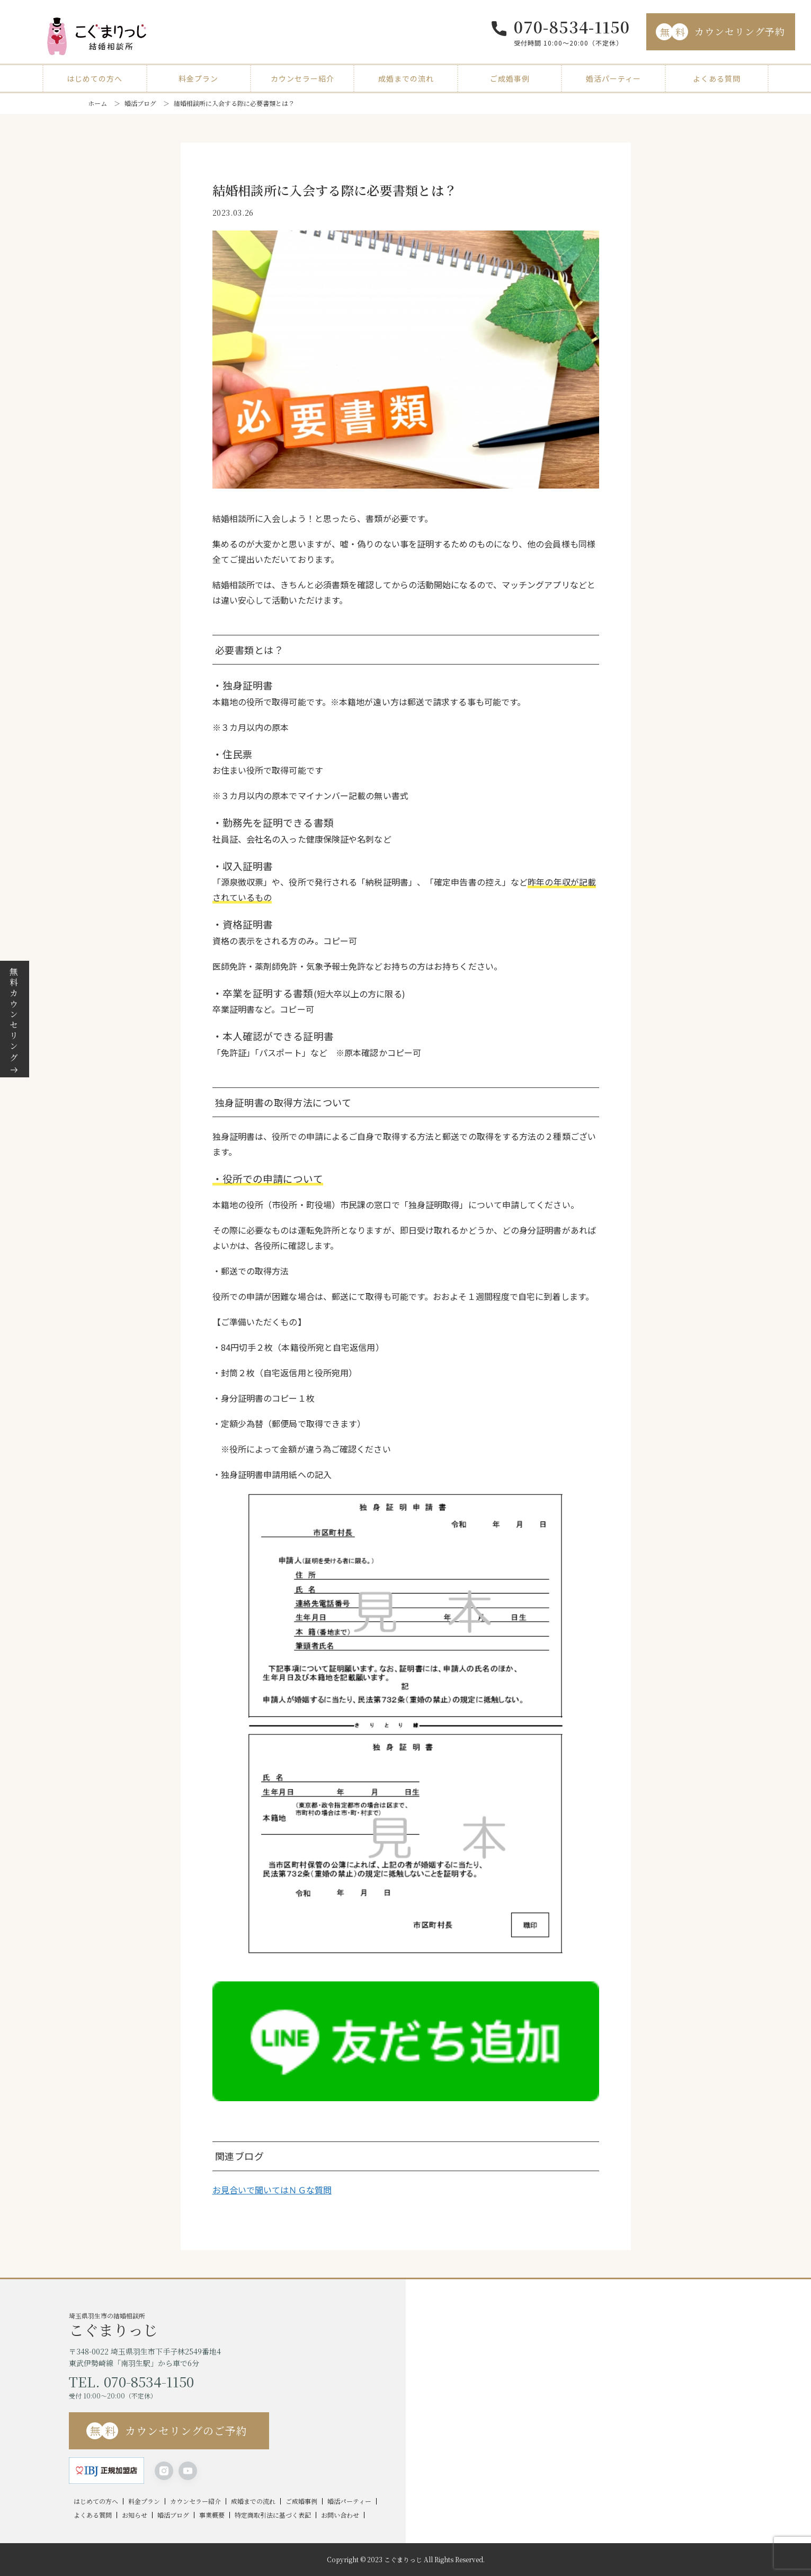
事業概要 (212, 2515)
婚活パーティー (613, 78)
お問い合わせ (340, 2515)
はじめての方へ (94, 78)
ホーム (97, 103)
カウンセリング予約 (720, 31)
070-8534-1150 (572, 26)
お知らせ (134, 2515)
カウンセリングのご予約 (166, 2430)
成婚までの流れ (406, 78)
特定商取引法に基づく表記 (273, 2515)
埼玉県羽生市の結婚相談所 (237, 2324)
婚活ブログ (140, 103)
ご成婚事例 (510, 78)
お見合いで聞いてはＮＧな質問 (272, 2189)
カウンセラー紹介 (302, 78)
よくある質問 (717, 78)
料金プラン (198, 78)
